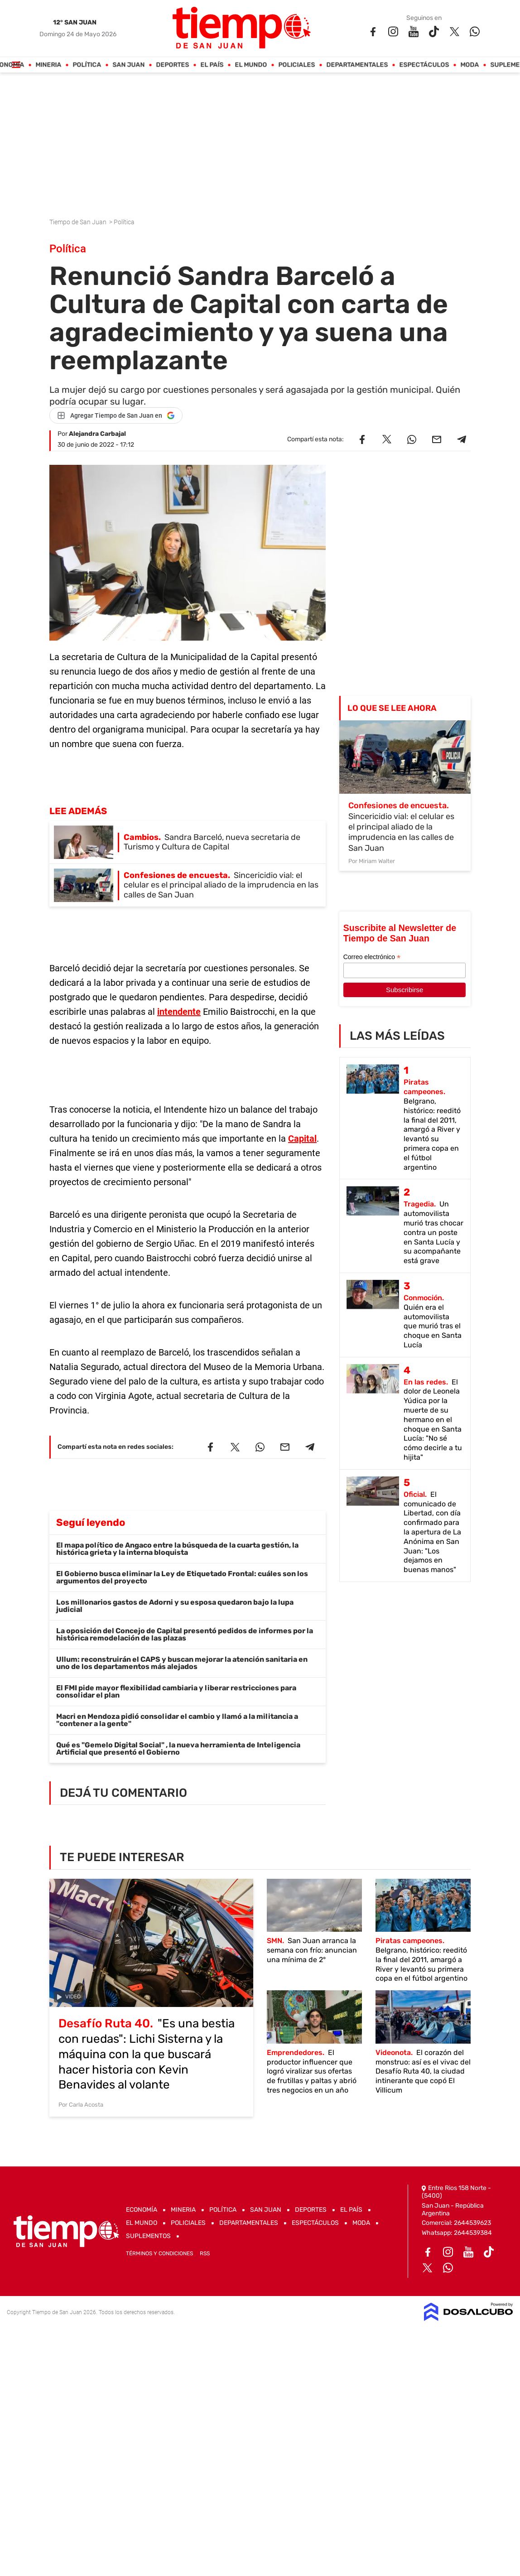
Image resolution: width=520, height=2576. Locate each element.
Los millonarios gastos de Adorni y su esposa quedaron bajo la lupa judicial (175, 1606)
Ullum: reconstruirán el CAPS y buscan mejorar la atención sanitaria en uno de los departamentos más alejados (182, 1663)
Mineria (49, 65)
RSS (205, 2253)
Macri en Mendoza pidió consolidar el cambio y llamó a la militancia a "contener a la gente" (177, 1720)
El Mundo (251, 65)
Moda (470, 65)
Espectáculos (424, 65)
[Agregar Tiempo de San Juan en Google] (116, 415)
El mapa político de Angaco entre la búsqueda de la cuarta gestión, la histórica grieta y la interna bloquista (177, 1549)
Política (87, 65)
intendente (179, 1011)
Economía (141, 2210)
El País (212, 65)
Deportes (172, 65)
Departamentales (357, 65)
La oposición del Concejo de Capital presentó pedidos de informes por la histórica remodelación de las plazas (184, 1634)
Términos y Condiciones (159, 2253)
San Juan (129, 65)
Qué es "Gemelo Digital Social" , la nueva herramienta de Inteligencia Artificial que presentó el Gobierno (178, 1748)
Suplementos (148, 2236)
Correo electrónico (371, 957)
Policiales (297, 65)
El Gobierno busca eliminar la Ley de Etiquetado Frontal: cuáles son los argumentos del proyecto (182, 1577)
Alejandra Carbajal (97, 434)
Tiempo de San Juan (78, 222)
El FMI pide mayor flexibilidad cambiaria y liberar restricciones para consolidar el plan (176, 1691)
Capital (302, 1138)
